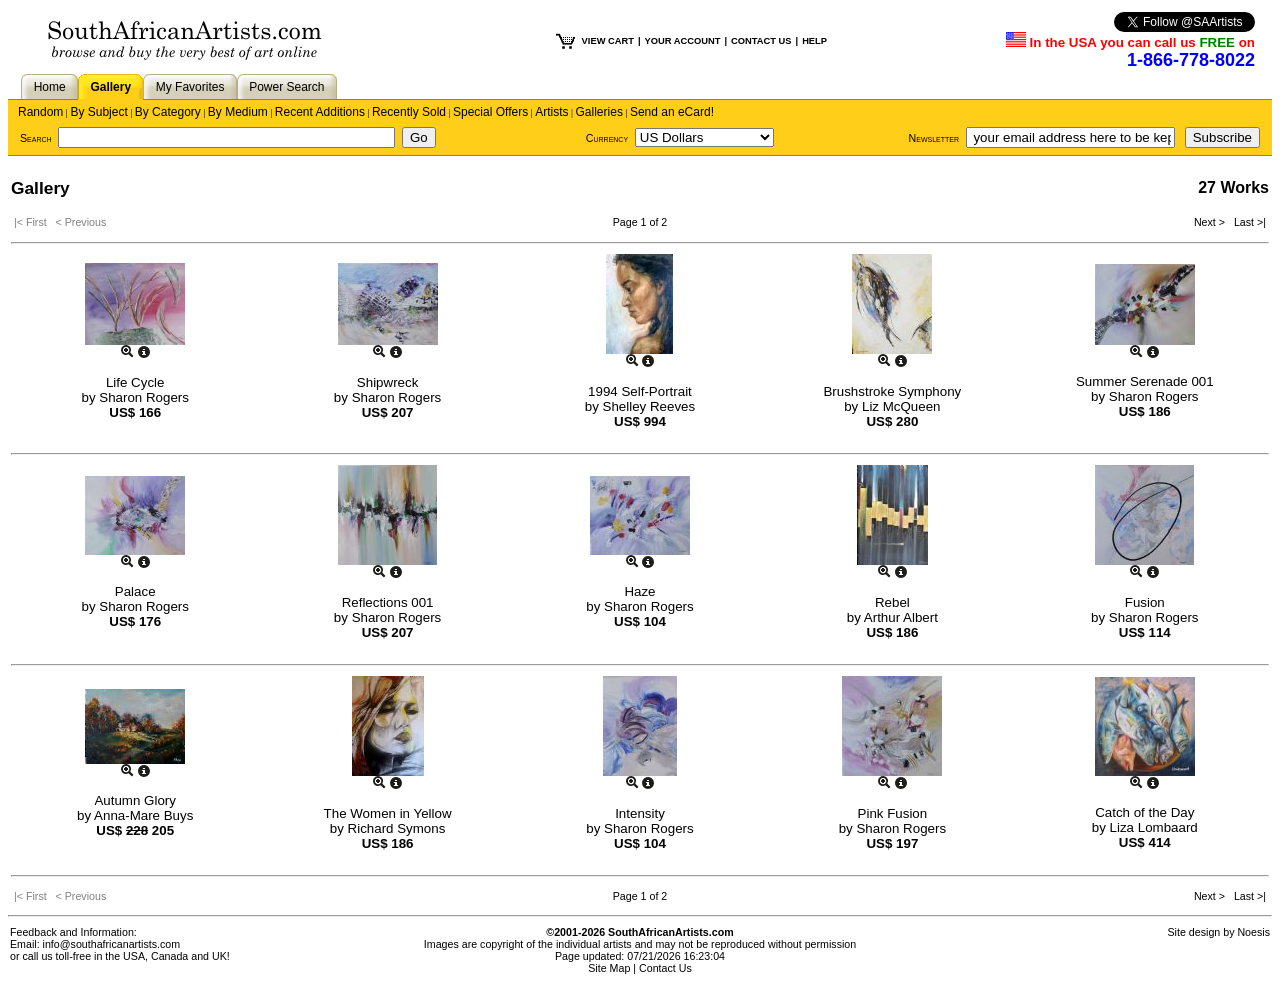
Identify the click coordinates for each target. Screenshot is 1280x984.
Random (40, 112)
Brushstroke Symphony (892, 391)
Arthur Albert (901, 617)
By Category (168, 112)
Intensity (640, 813)
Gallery (110, 87)
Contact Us (665, 968)
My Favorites (190, 87)
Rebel (892, 602)
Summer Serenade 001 (1145, 381)
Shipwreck (387, 382)
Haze (639, 591)
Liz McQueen (901, 406)
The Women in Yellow (388, 813)
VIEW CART (608, 41)
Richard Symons (397, 828)
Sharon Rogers (144, 397)
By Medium (238, 112)
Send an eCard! (672, 112)
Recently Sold (409, 112)
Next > (1211, 222)
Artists (551, 112)
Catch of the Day (1144, 812)
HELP (814, 41)
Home (50, 87)
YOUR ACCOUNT (683, 41)
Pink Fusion (893, 813)
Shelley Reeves (649, 406)
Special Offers (490, 112)
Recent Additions (320, 112)
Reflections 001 (388, 602)
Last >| (1247, 222)
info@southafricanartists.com (112, 944)
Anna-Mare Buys (143, 815)
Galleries (599, 112)
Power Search (286, 87)
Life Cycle (135, 382)
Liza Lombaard (1154, 827)
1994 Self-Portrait (640, 391)
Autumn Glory (134, 800)
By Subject (98, 112)
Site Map (609, 968)
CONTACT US (761, 41)
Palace (135, 591)
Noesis (1253, 932)
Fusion (1145, 602)
